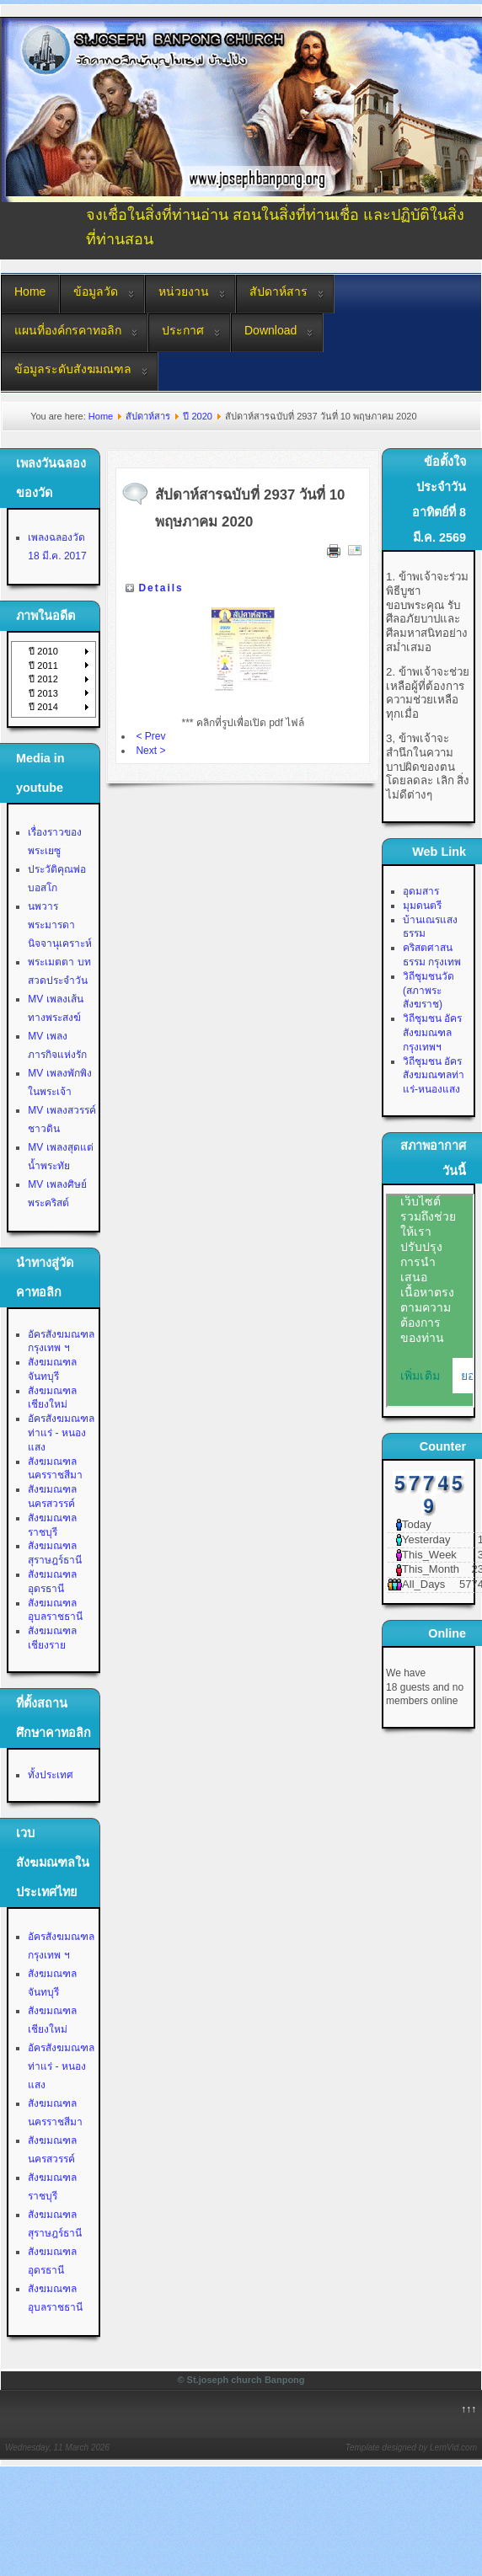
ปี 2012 (43, 679)
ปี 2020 (197, 416)
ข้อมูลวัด (95, 291)
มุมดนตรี (422, 905)
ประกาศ (183, 330)
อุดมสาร (421, 891)
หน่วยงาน (183, 291)
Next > (150, 750)
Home (30, 291)
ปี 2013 (43, 693)
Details (160, 588)
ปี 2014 (43, 707)
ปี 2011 (43, 665)
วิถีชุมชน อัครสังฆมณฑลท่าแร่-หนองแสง (433, 1076)
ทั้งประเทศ (50, 1775)
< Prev (150, 736)
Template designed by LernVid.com (411, 2447)
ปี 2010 (43, 651)
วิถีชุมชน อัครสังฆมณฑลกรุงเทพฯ (432, 1033)
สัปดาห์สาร (278, 291)
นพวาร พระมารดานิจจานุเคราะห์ (60, 925)
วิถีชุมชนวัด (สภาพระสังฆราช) (428, 990)
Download (270, 330)
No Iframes (430, 1301)
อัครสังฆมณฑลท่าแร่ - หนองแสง (61, 1433)
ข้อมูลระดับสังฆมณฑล (72, 369)
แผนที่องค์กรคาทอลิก (67, 330)
